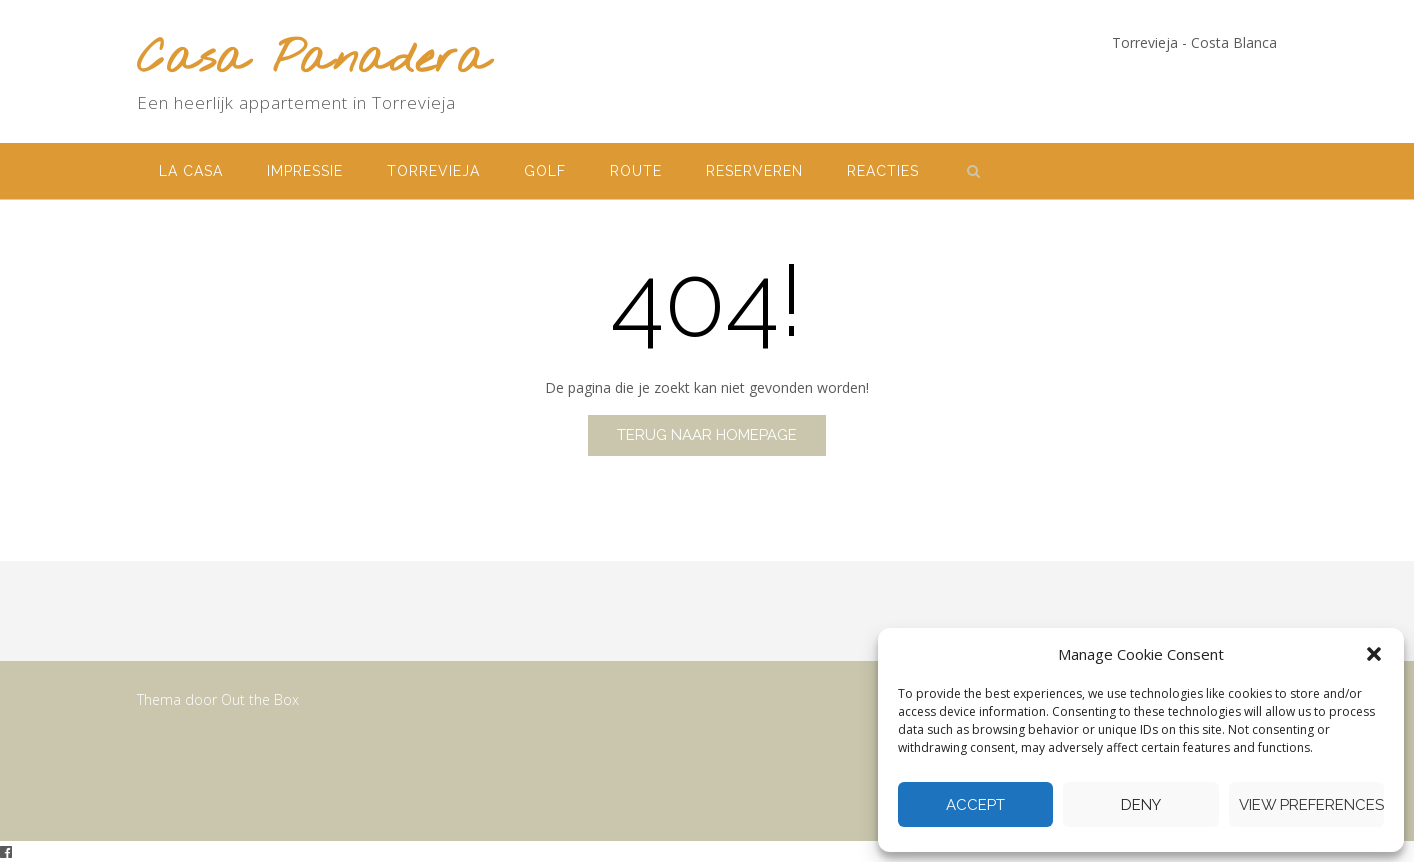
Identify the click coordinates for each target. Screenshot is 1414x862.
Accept (975, 805)
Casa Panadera (313, 60)
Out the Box (260, 699)
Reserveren (754, 171)
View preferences (1311, 805)
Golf (545, 171)
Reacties (883, 171)
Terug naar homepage (707, 435)
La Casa (191, 171)
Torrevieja (433, 171)
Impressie (305, 171)
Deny (1141, 805)
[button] (1374, 654)
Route (636, 171)
